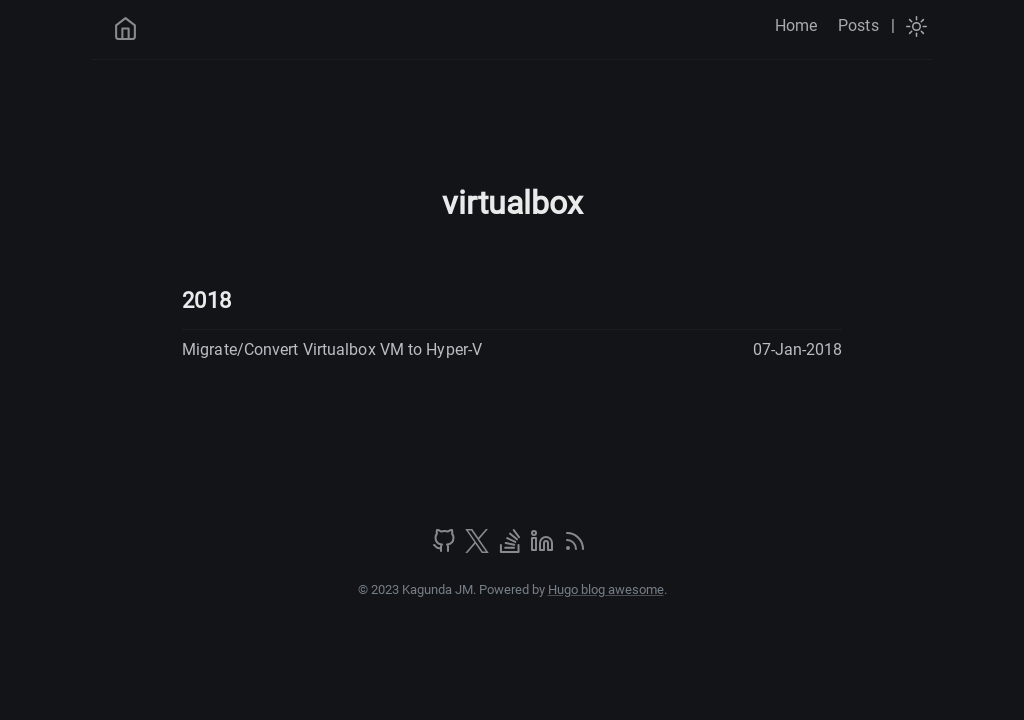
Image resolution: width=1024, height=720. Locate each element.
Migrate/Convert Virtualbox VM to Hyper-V (332, 349)
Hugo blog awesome (606, 589)
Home (796, 25)
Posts (858, 25)
